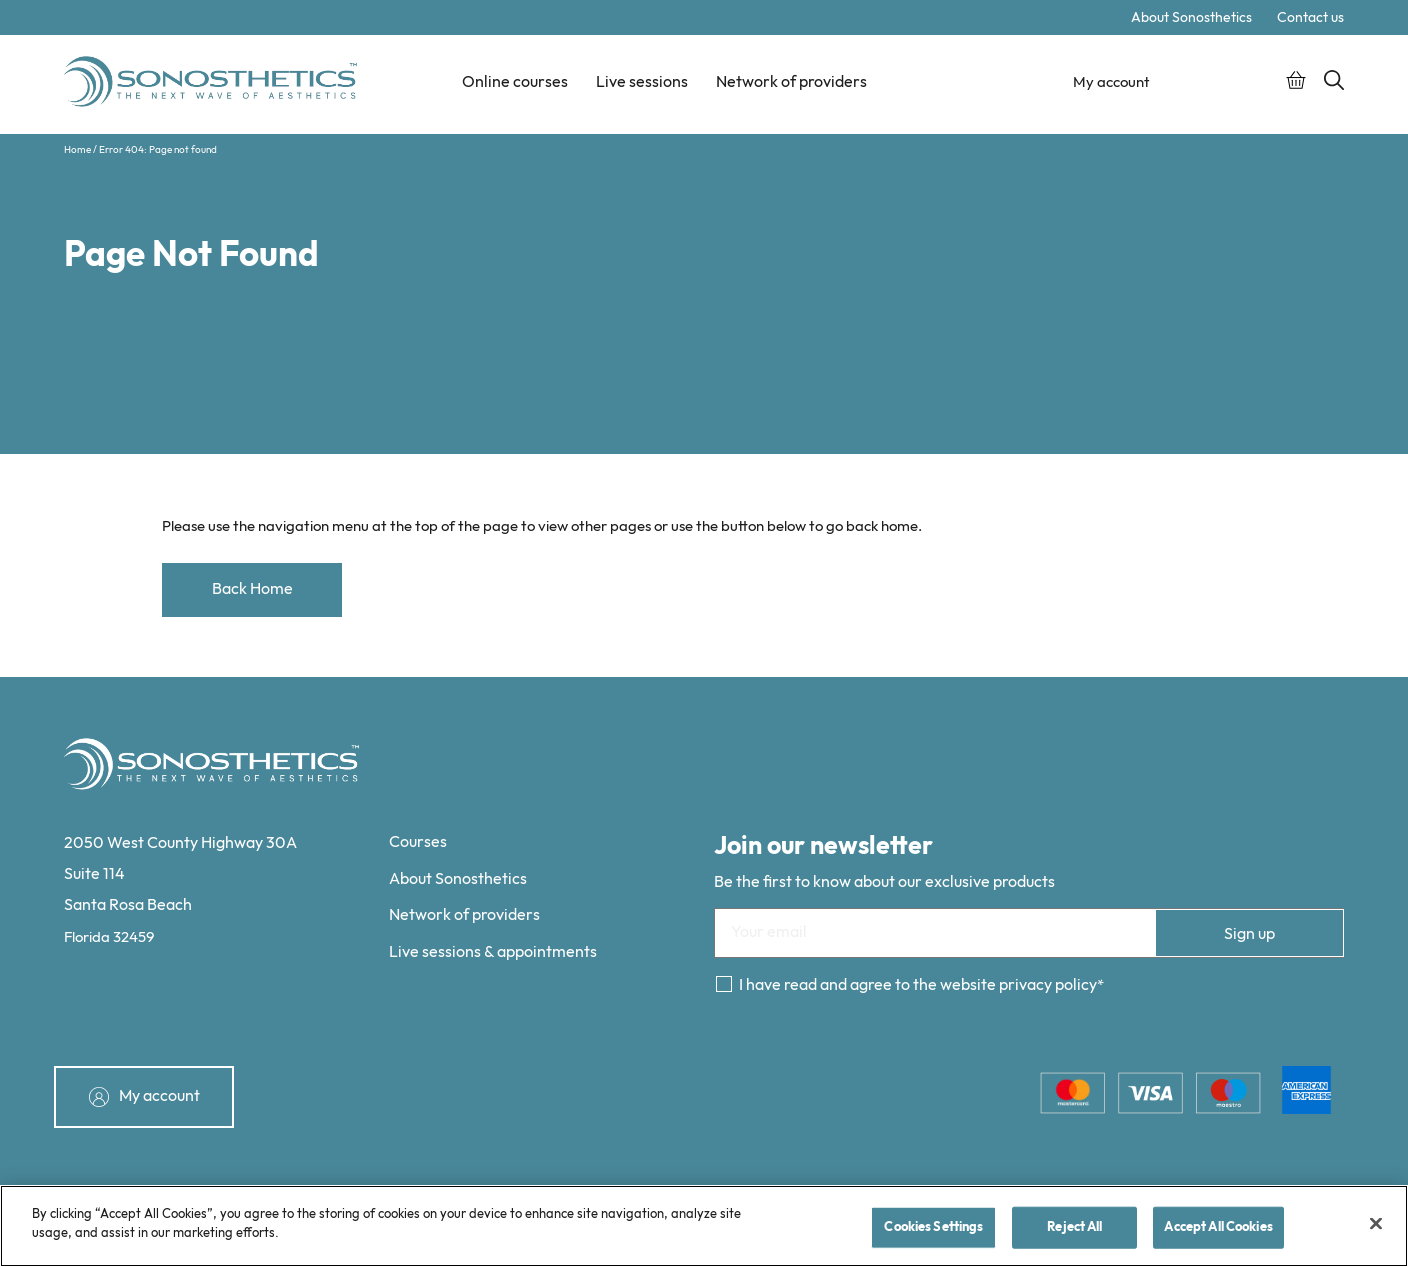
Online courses (515, 82)
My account (1110, 82)
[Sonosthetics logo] (213, 84)
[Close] (1376, 1223)
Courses (418, 842)
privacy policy (1048, 985)
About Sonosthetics (1191, 17)
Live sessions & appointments (493, 952)
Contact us (1310, 17)
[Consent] (724, 984)
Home (77, 150)
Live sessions (642, 82)
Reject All (1074, 1227)
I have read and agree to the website (918, 985)
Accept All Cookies (1218, 1227)
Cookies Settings (933, 1227)
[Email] (1029, 933)
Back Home (252, 589)
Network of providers (791, 82)
